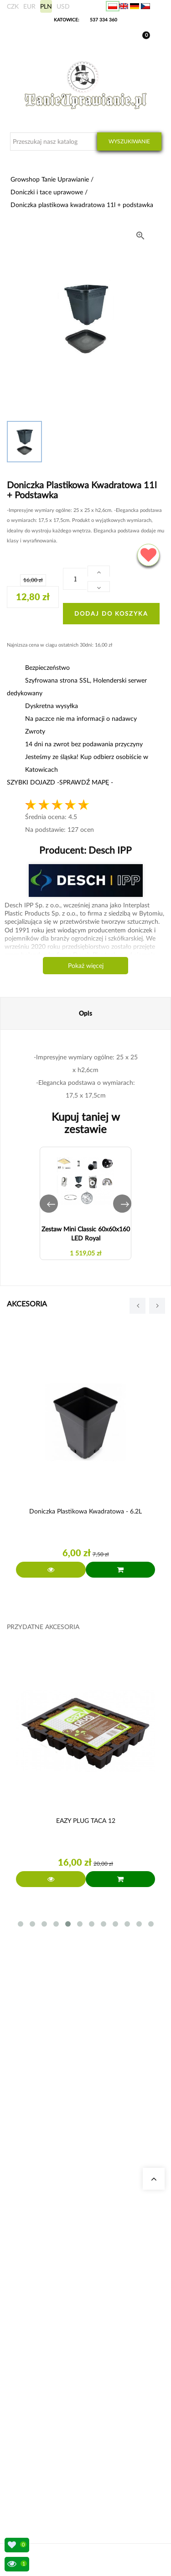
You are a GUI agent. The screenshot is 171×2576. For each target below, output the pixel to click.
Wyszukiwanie (129, 141)
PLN (46, 6)
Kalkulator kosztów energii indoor (61, 2309)
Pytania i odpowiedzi (45, 2270)
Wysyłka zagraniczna (45, 2435)
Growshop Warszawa (46, 2259)
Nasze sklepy (36, 2226)
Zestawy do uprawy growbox (55, 2341)
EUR (29, 6)
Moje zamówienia (41, 2413)
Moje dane (33, 2424)
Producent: (85, 849)
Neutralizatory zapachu (48, 2320)
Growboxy (33, 2331)
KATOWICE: (67, 19)
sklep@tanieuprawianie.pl (67, 2174)
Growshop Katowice (45, 2237)
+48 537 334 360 (51, 2164)
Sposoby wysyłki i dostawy (53, 2446)
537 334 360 (103, 19)
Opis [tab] (85, 1013)
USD (63, 6)
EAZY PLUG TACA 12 (85, 1820)
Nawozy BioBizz (40, 2374)
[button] (49, 1203)
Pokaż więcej (86, 965)
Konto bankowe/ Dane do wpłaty (61, 2457)
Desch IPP (109, 849)
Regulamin (33, 2468)
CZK (13, 6)
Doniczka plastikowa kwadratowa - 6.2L (85, 1511)
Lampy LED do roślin (45, 2363)
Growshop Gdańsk (43, 2248)
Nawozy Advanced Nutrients (55, 2352)
